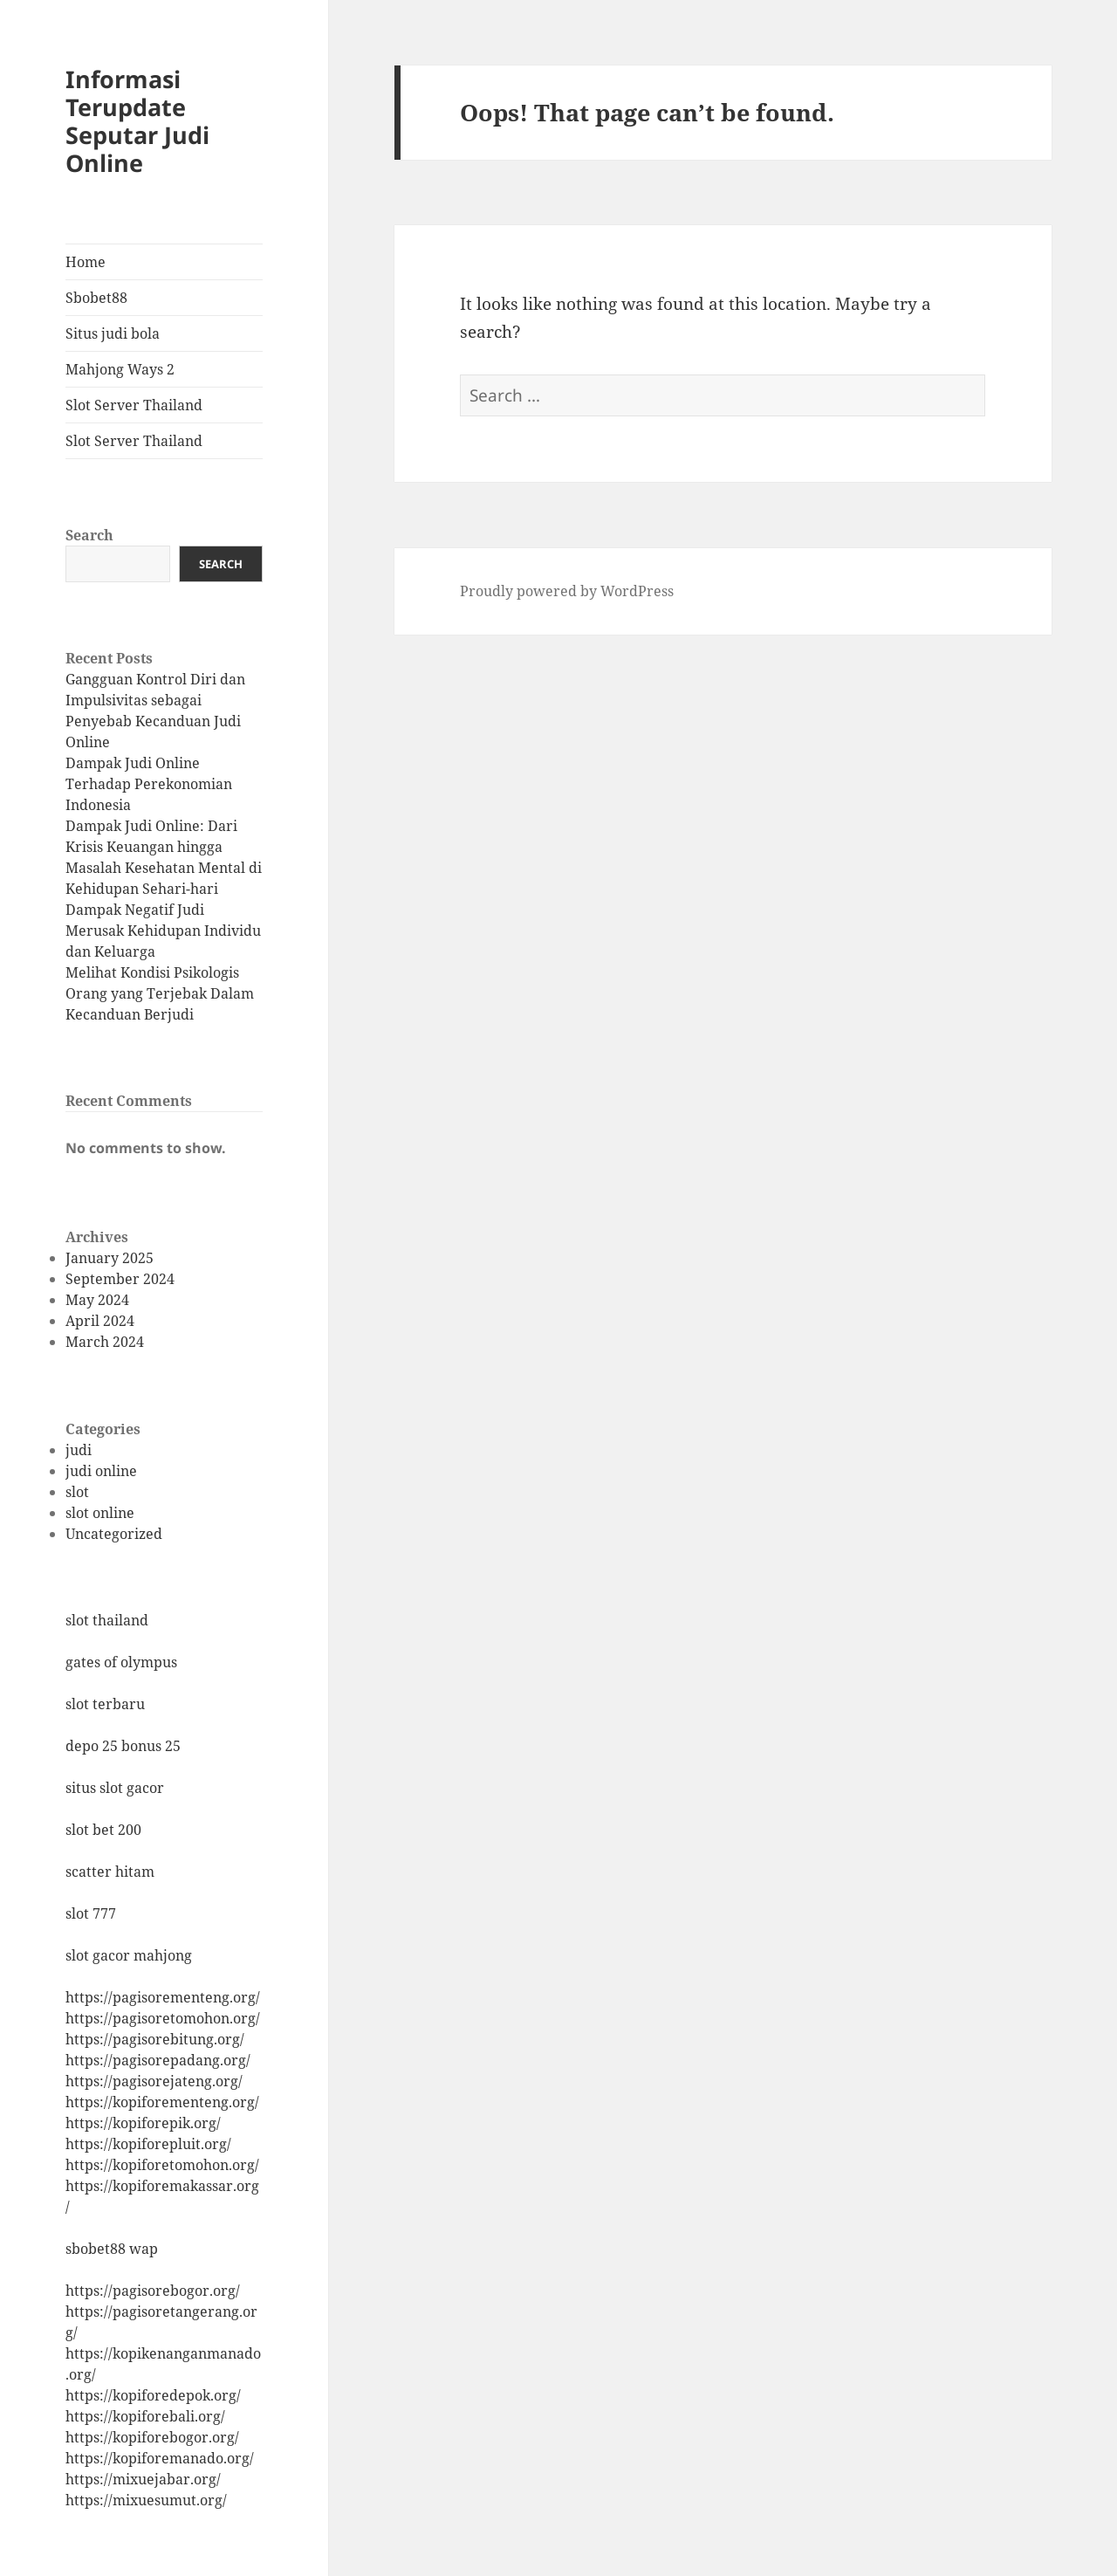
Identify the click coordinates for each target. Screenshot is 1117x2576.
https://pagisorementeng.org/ (162, 1997)
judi (78, 1450)
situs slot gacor (114, 1787)
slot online (99, 1512)
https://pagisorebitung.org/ (154, 2039)
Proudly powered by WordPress (567, 591)
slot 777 (90, 1913)
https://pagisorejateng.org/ (154, 2081)
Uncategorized (113, 1533)
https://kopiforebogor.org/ (152, 2437)
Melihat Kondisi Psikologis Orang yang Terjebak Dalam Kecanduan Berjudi (159, 993)
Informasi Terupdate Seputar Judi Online (137, 121)
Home (85, 261)
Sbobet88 (96, 297)
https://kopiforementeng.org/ (162, 2102)
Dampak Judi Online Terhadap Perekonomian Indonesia (148, 783)
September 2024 (120, 1278)
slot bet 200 (103, 1829)
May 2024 (97, 1299)
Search (89, 535)
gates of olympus (121, 1662)
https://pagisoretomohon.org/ (162, 2018)
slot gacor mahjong (128, 1955)
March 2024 (104, 1341)
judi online (101, 1470)
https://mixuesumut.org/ (146, 2500)
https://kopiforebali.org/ (145, 2416)
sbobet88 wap (111, 2248)
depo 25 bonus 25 (123, 1745)
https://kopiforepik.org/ (143, 2123)
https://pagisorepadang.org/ (157, 2060)
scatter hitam (109, 1871)
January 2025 (109, 1257)
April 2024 (99, 1320)
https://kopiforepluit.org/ (148, 2144)
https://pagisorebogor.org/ (152, 2290)
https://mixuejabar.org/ (143, 2479)
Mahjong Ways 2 (120, 369)
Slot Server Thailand (133, 405)
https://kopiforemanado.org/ (159, 2458)
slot (77, 1491)
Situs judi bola (112, 333)
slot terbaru (105, 1704)
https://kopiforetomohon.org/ (162, 2164)
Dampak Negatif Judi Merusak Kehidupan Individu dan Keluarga (163, 930)
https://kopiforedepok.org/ (153, 2395)
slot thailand (106, 1620)
